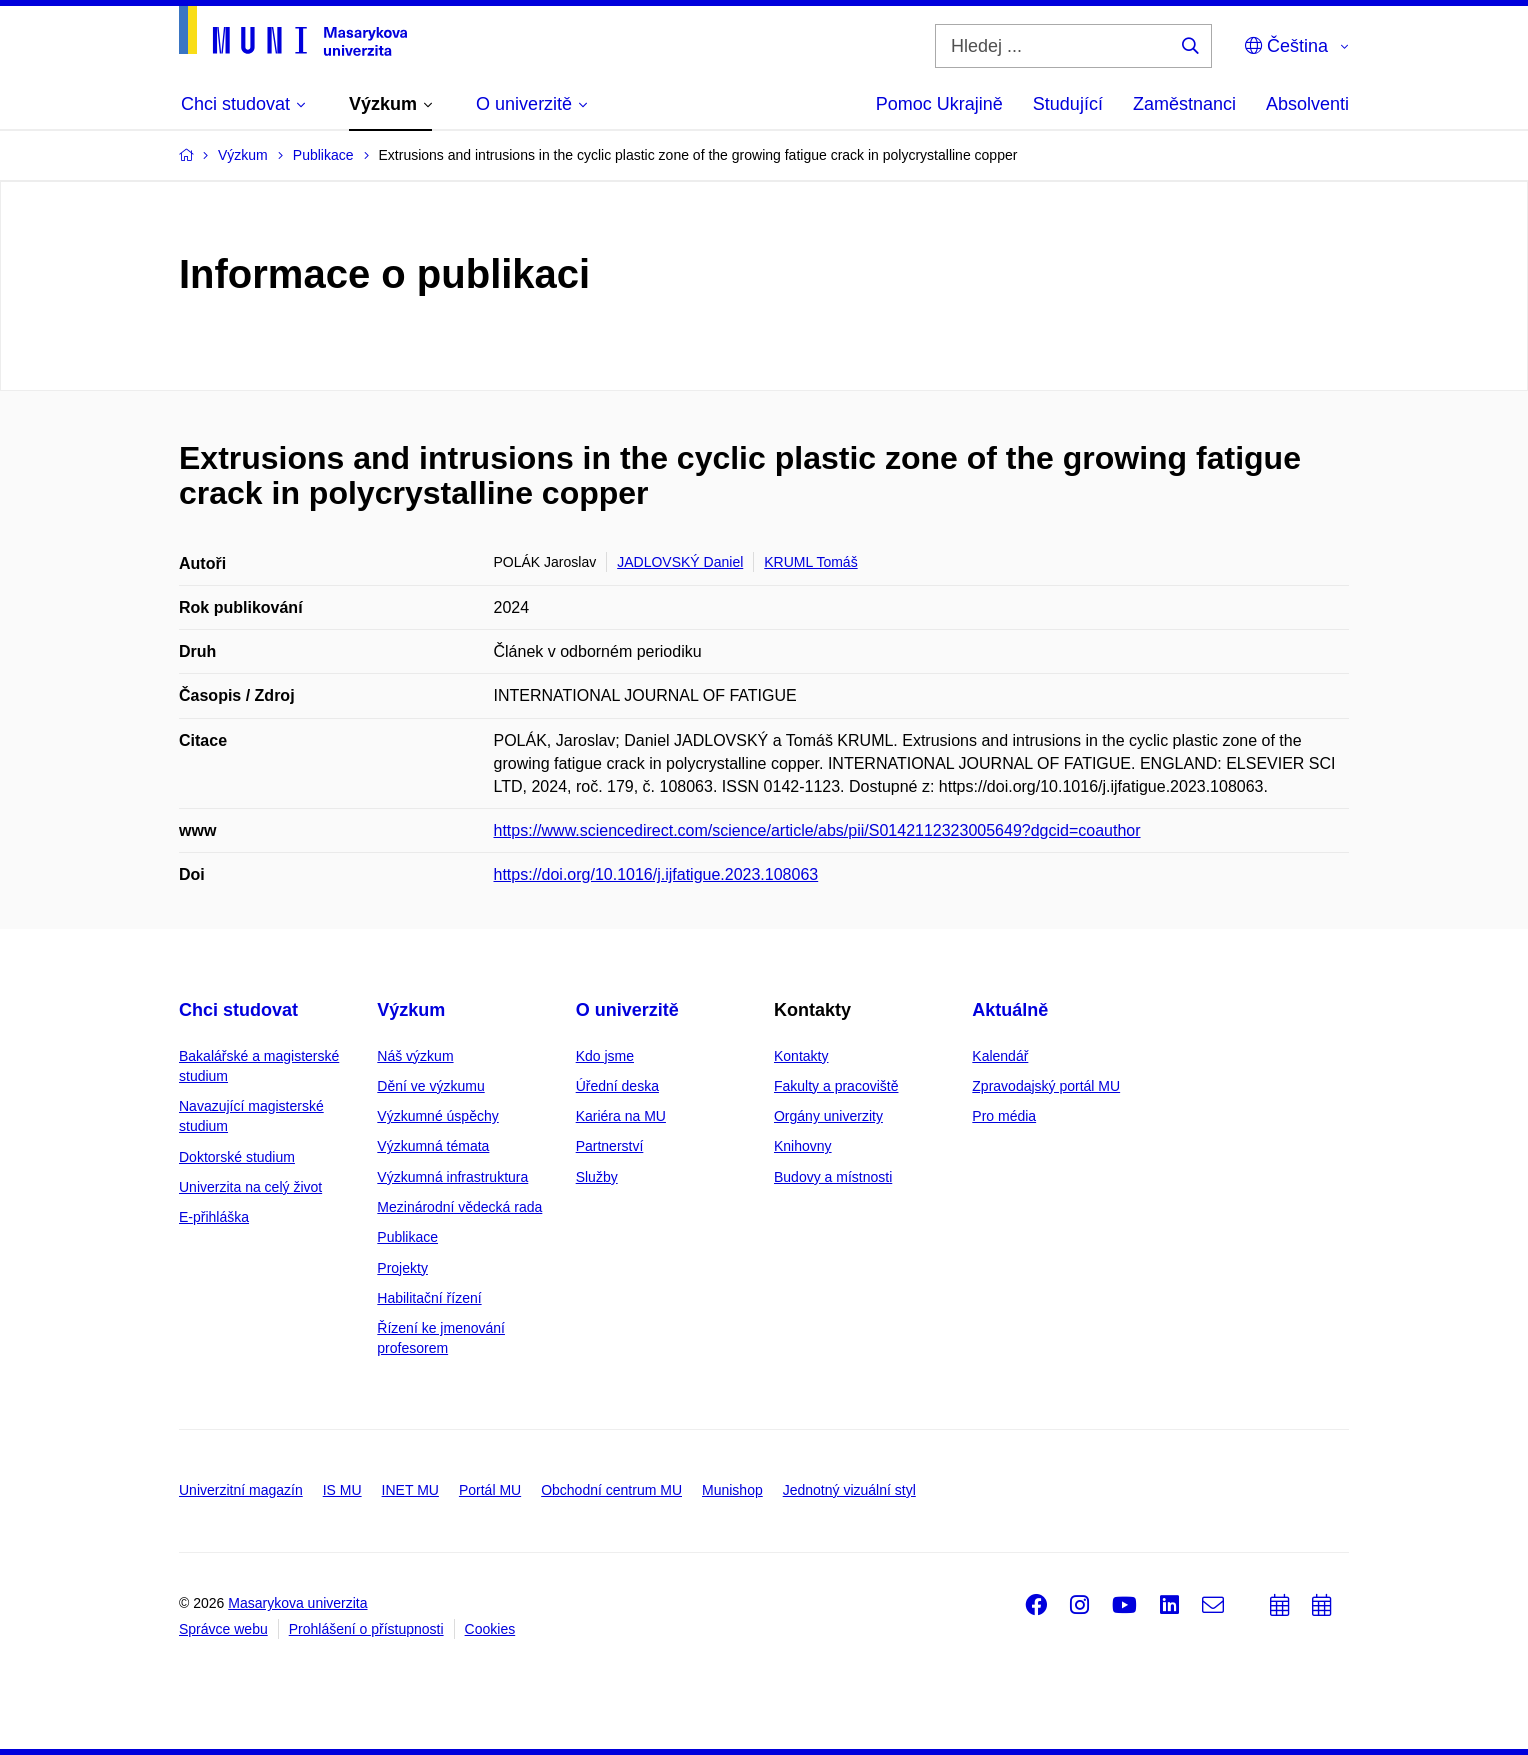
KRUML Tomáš (810, 562)
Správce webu (223, 1629)
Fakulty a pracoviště (836, 1086)
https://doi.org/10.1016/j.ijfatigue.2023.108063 (656, 874)
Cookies (490, 1629)
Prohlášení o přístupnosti (366, 1629)
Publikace (407, 1237)
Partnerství (610, 1146)
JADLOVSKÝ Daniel (680, 562)
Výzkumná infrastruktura (452, 1177)
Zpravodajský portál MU (1046, 1086)
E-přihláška (214, 1217)
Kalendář (1000, 1056)
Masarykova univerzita (297, 1603)
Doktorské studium (237, 1157)
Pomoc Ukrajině (939, 104)
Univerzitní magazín (241, 1490)
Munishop (732, 1490)
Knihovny (803, 1146)
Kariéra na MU (621, 1116)
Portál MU (490, 1490)
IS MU (342, 1490)
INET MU (410, 1490)
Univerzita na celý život (250, 1187)
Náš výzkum (415, 1056)
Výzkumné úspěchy (437, 1116)
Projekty (402, 1268)
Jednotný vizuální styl (849, 1490)
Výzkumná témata (433, 1146)
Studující (1068, 104)
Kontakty (801, 1056)
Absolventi (1307, 104)
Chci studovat (238, 1010)
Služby (597, 1177)
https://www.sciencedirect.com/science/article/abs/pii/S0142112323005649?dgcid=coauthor (817, 830)
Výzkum (411, 1010)
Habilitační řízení (429, 1298)
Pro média (1004, 1116)
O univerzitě (627, 1010)
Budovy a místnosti (833, 1177)
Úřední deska (617, 1086)
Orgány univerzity (828, 1116)
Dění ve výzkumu (430, 1086)
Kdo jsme (605, 1056)
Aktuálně (1010, 1010)
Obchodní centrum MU (611, 1490)
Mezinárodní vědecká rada (459, 1207)
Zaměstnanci (1184, 104)
